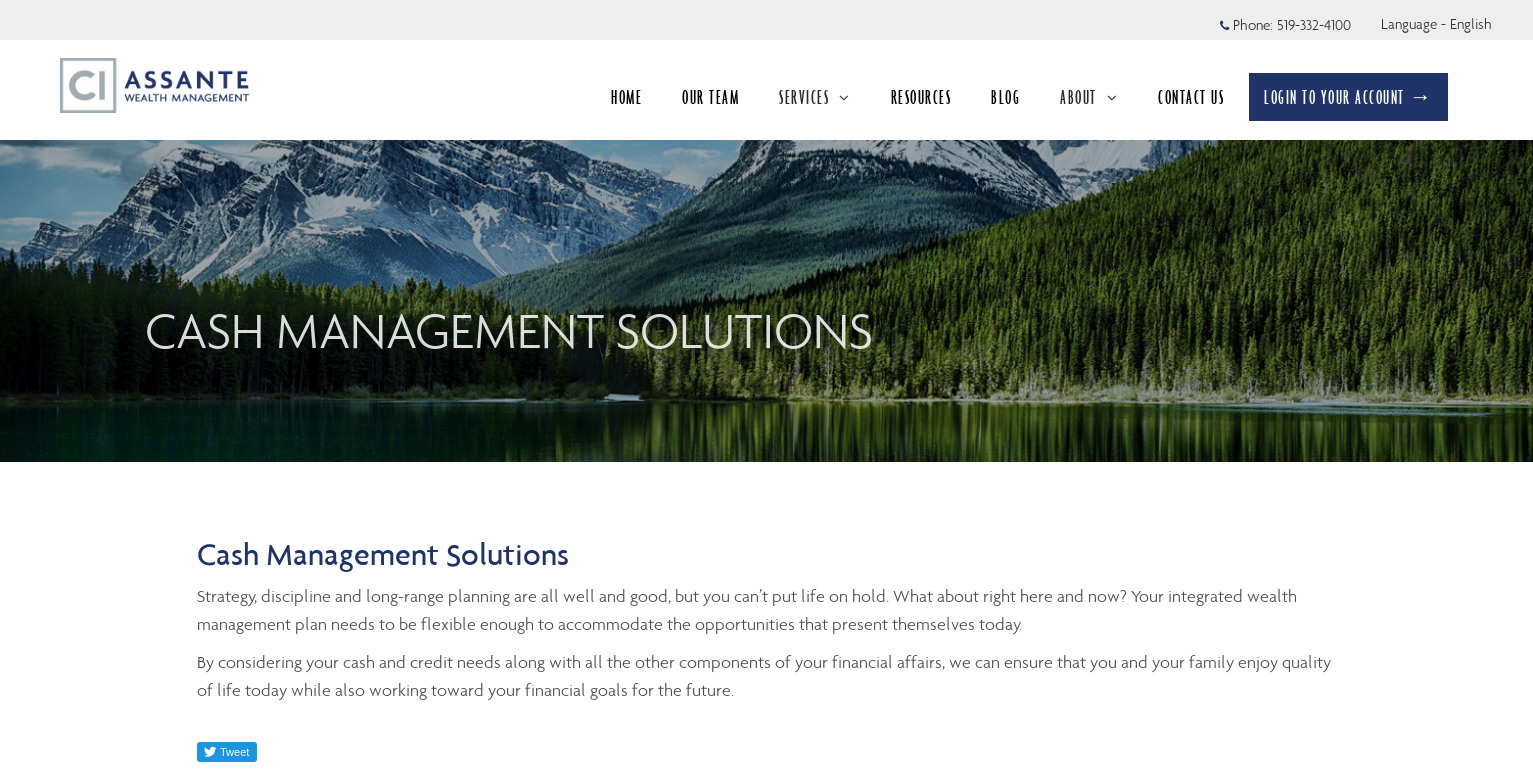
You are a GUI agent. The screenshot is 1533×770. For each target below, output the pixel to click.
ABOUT (1089, 97)
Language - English (1436, 24)
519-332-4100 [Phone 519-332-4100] (1314, 25)
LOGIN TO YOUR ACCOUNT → (1348, 97)
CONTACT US (1191, 97)
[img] (766, 231)
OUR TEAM (710, 97)
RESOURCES (921, 97)
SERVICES (815, 97)
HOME (626, 97)
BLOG (1005, 97)
